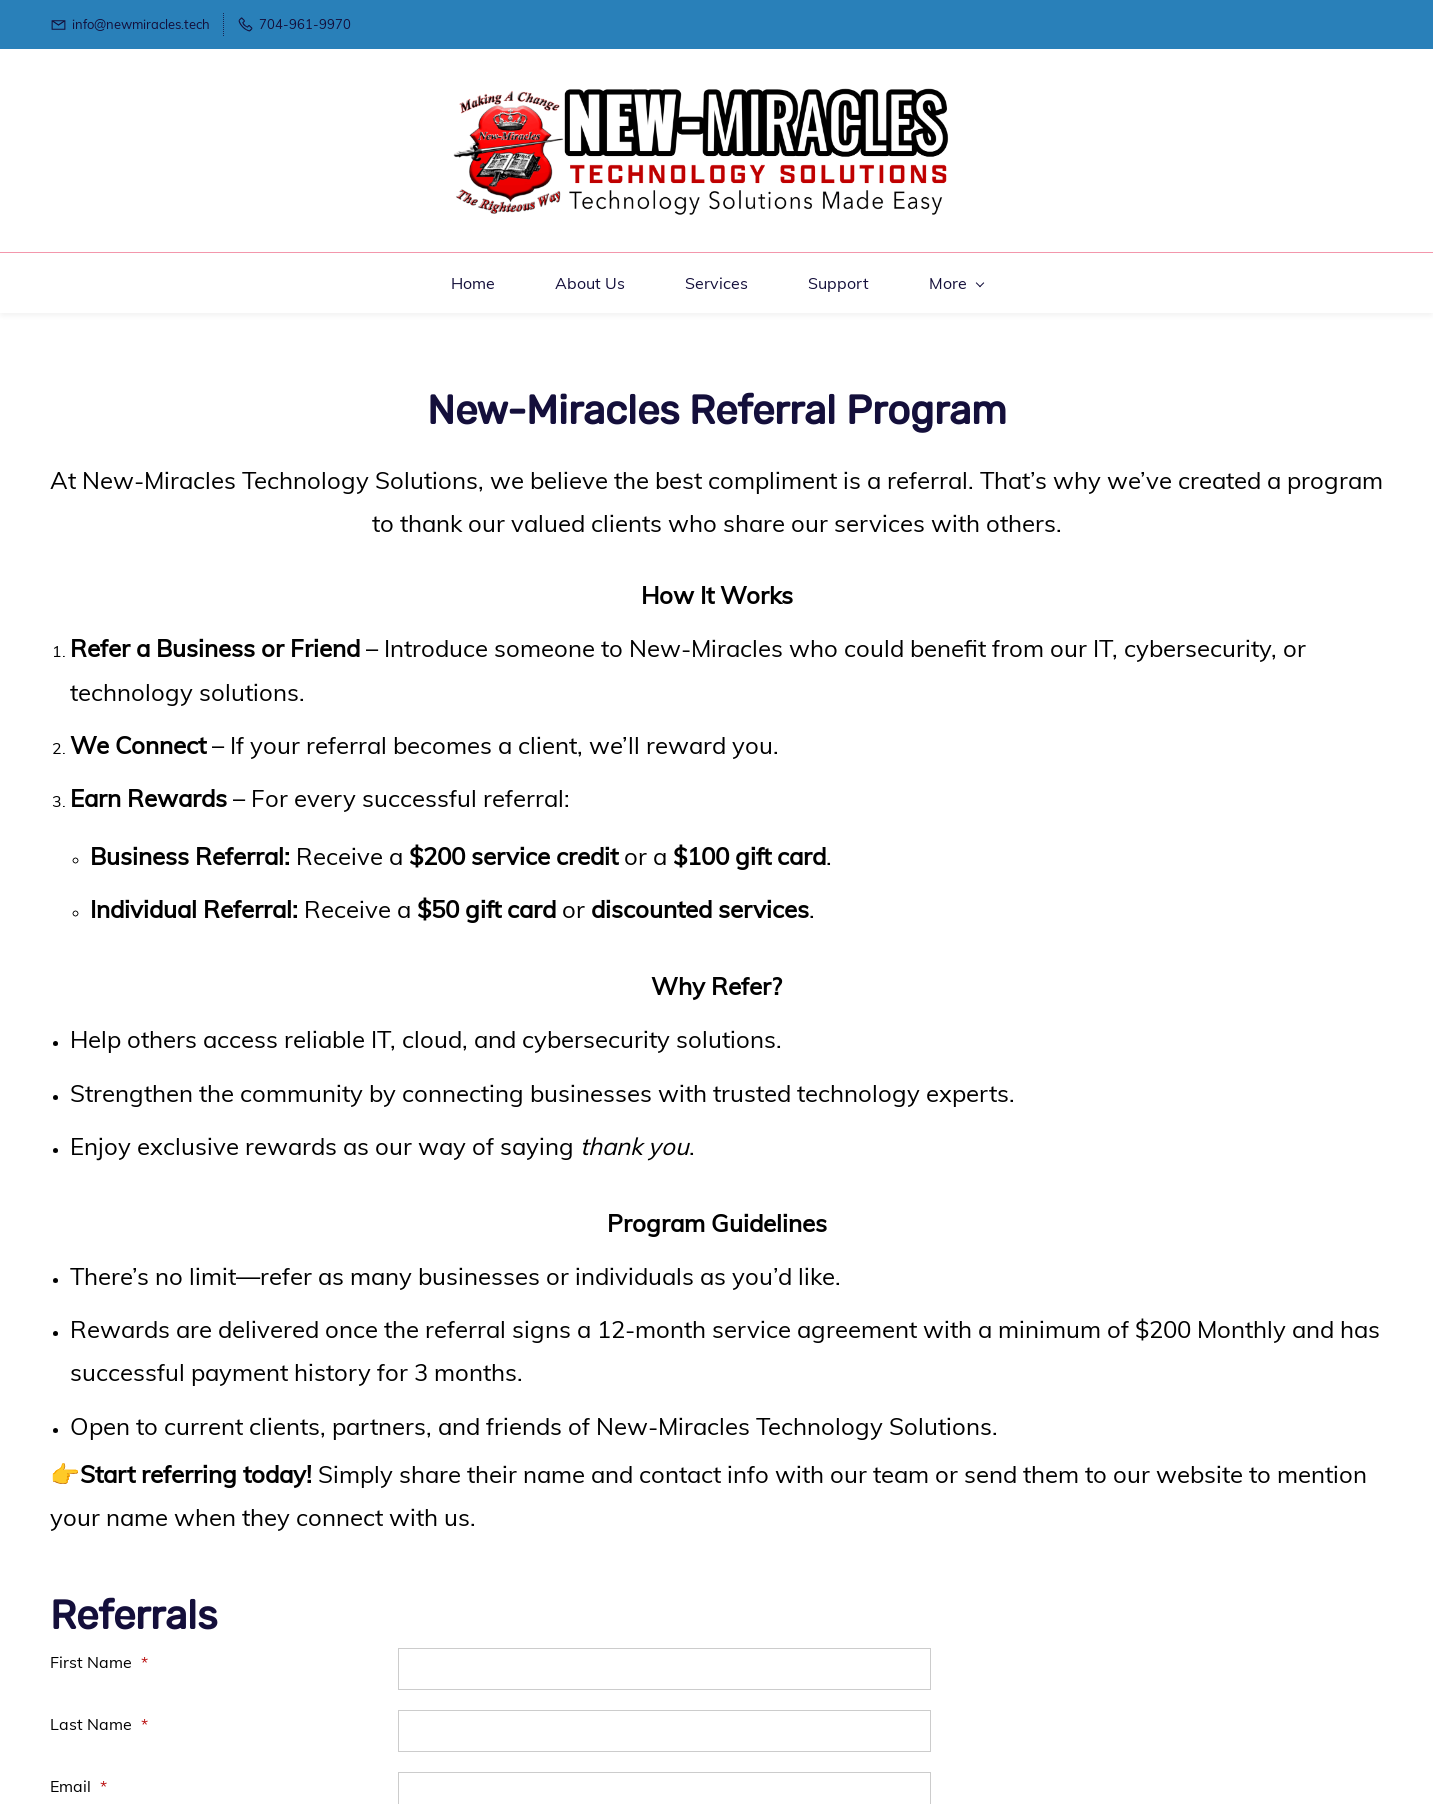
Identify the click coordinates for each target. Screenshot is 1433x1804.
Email (78, 1759)
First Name (99, 1635)
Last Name (99, 1697)
